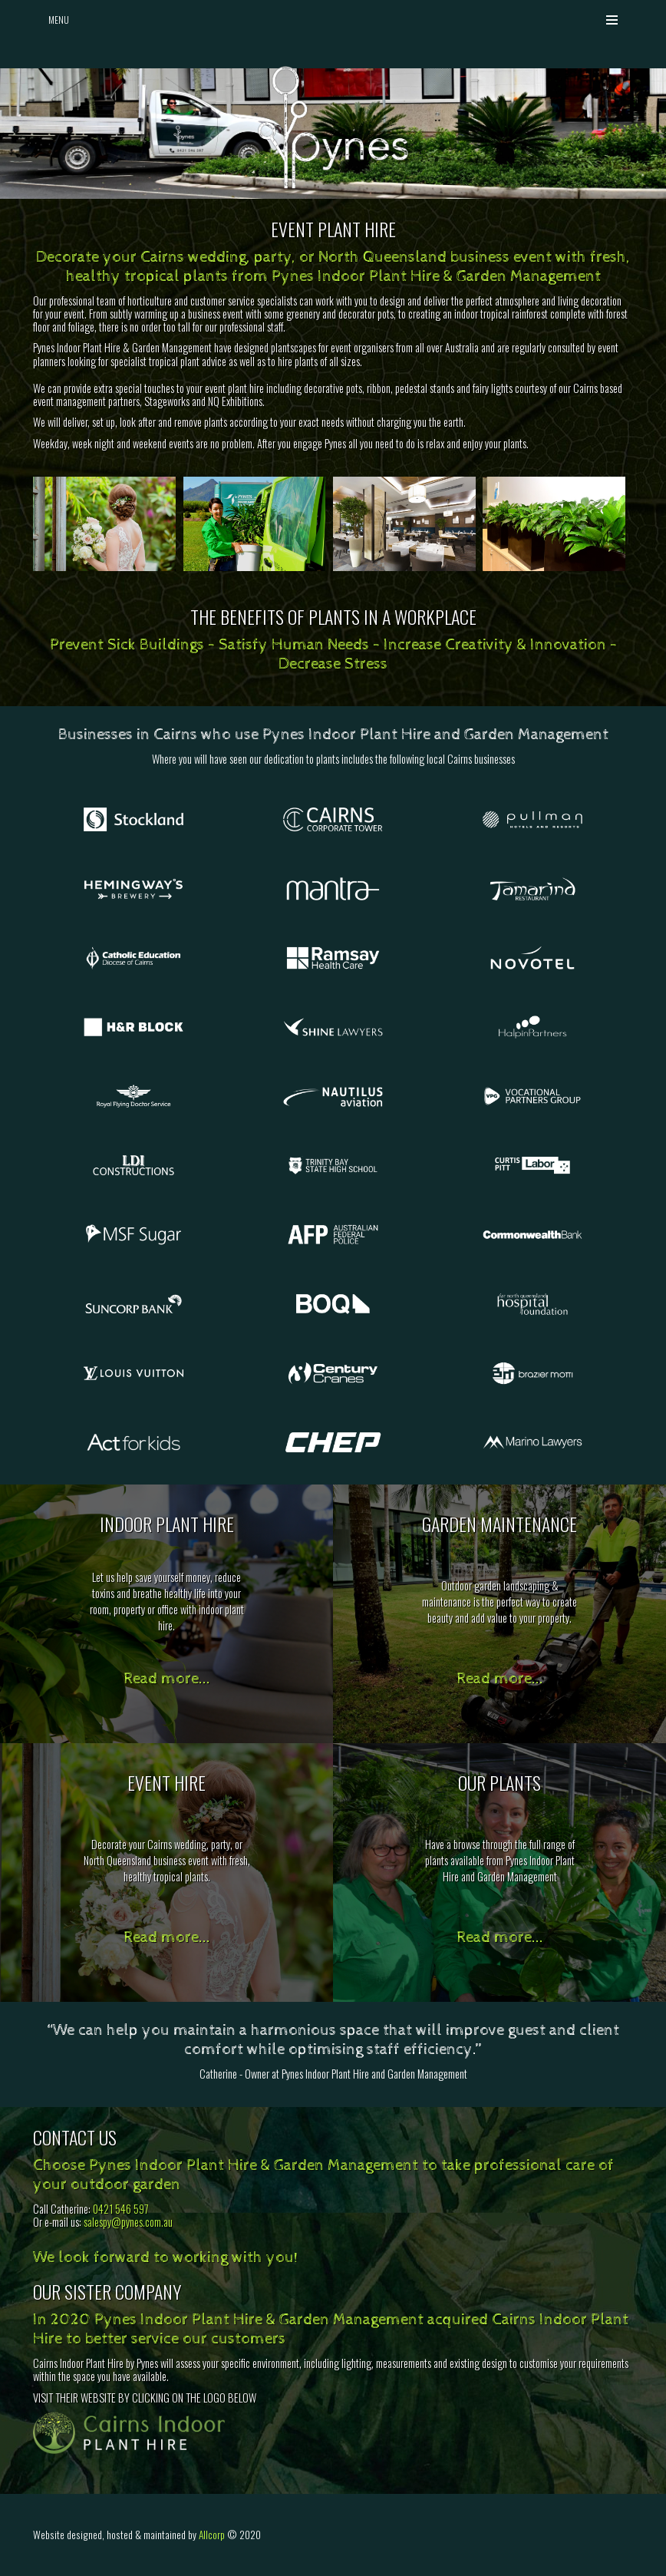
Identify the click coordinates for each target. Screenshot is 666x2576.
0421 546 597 (121, 2209)
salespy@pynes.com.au (128, 2222)
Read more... (167, 1678)
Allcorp (212, 2534)
